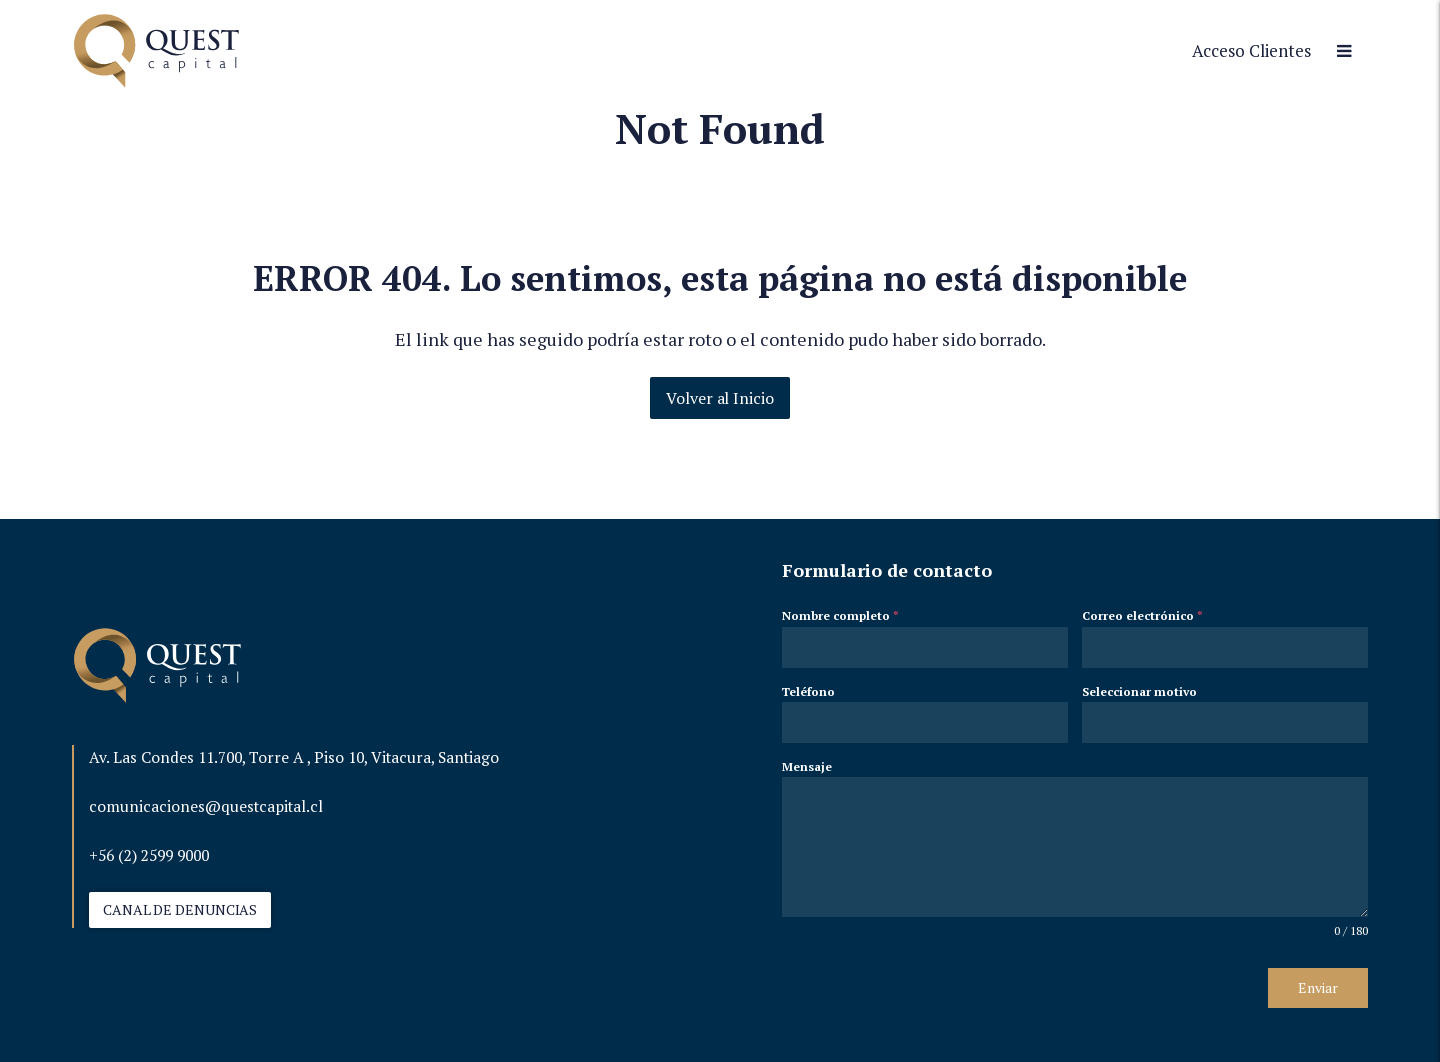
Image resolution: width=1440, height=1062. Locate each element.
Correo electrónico (1142, 615)
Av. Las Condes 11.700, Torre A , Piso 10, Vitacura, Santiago (294, 757)
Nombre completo (840, 615)
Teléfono (808, 691)
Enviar (1318, 987)
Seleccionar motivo (1139, 691)
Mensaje (807, 766)
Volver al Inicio (719, 398)
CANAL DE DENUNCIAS (180, 909)
